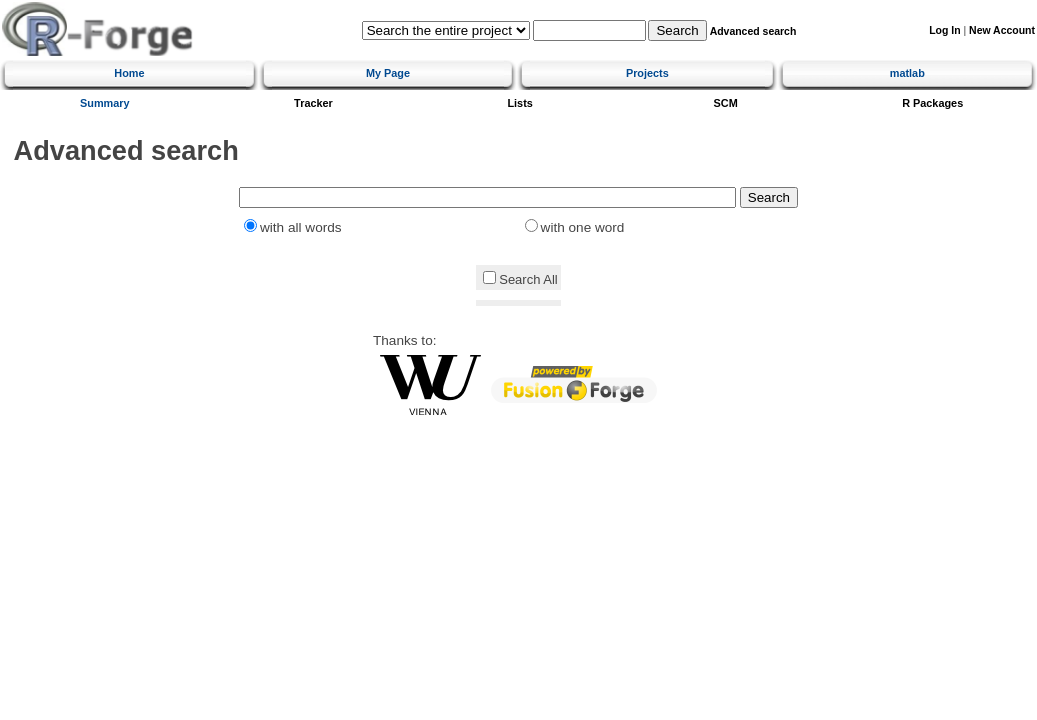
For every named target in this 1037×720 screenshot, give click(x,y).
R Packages (932, 103)
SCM (726, 103)
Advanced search (753, 31)
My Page (388, 73)
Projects (647, 73)
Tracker (313, 103)
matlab (907, 73)
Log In (944, 30)
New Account (1002, 30)
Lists (519, 103)
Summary (105, 103)
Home (129, 73)
